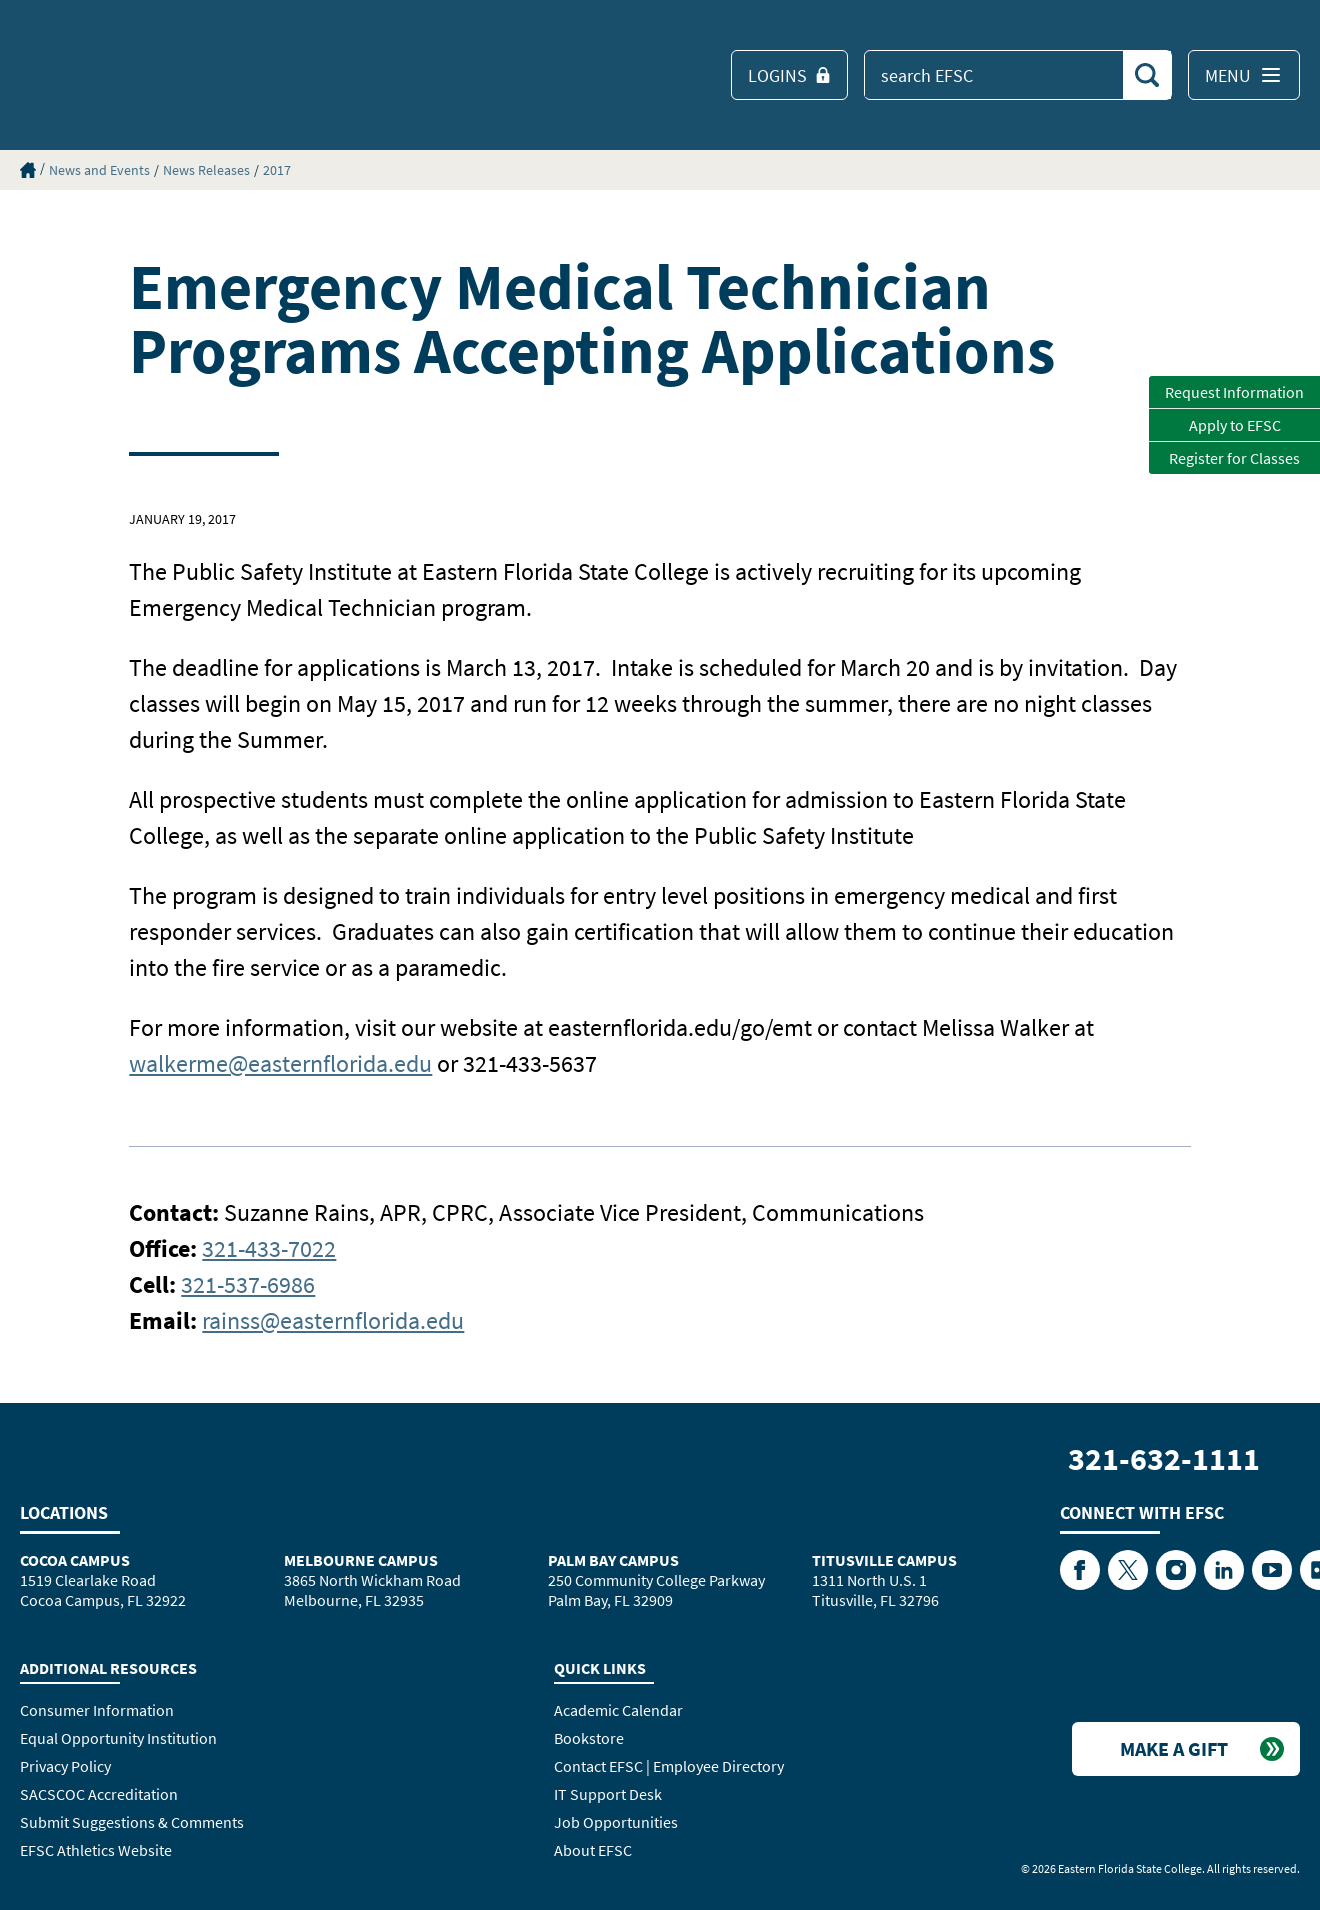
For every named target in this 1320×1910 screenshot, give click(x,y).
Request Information (1234, 392)
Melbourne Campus (361, 1560)
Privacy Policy (65, 1766)
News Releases (206, 170)
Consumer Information (97, 1710)
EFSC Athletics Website (96, 1850)
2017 (277, 170)
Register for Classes (1234, 458)
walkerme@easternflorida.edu (280, 1063)
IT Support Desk (608, 1794)
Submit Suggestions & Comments (132, 1822)
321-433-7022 (269, 1248)
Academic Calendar (618, 1710)
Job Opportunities (616, 1822)
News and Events (99, 170)
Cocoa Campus (75, 1560)
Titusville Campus (884, 1560)
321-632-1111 (1164, 1459)
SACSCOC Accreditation (99, 1794)
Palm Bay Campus (613, 1560)
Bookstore (589, 1738)
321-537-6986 (248, 1284)
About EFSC (593, 1850)
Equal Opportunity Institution (118, 1738)
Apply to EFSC (1235, 425)
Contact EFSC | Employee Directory (669, 1766)
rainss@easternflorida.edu (333, 1320)
